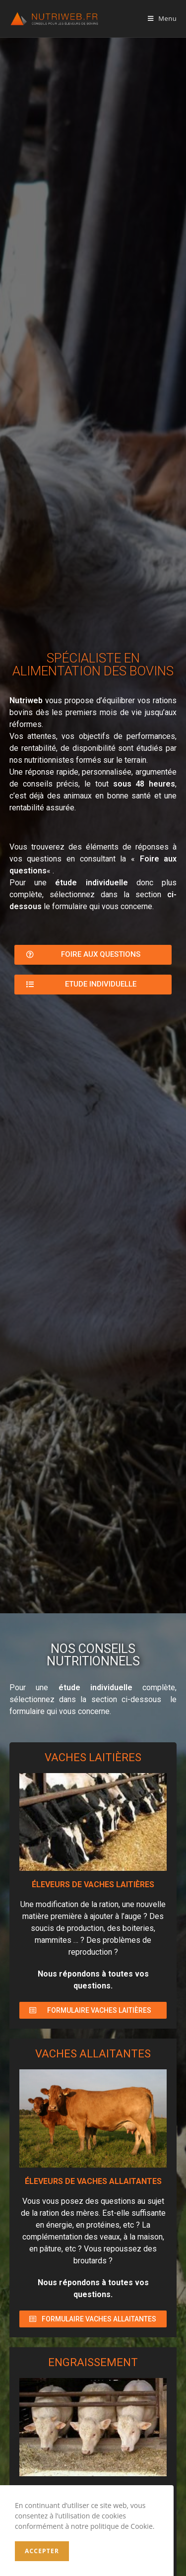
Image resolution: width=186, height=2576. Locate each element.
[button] (93, 955)
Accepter (42, 2551)
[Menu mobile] (162, 18)
